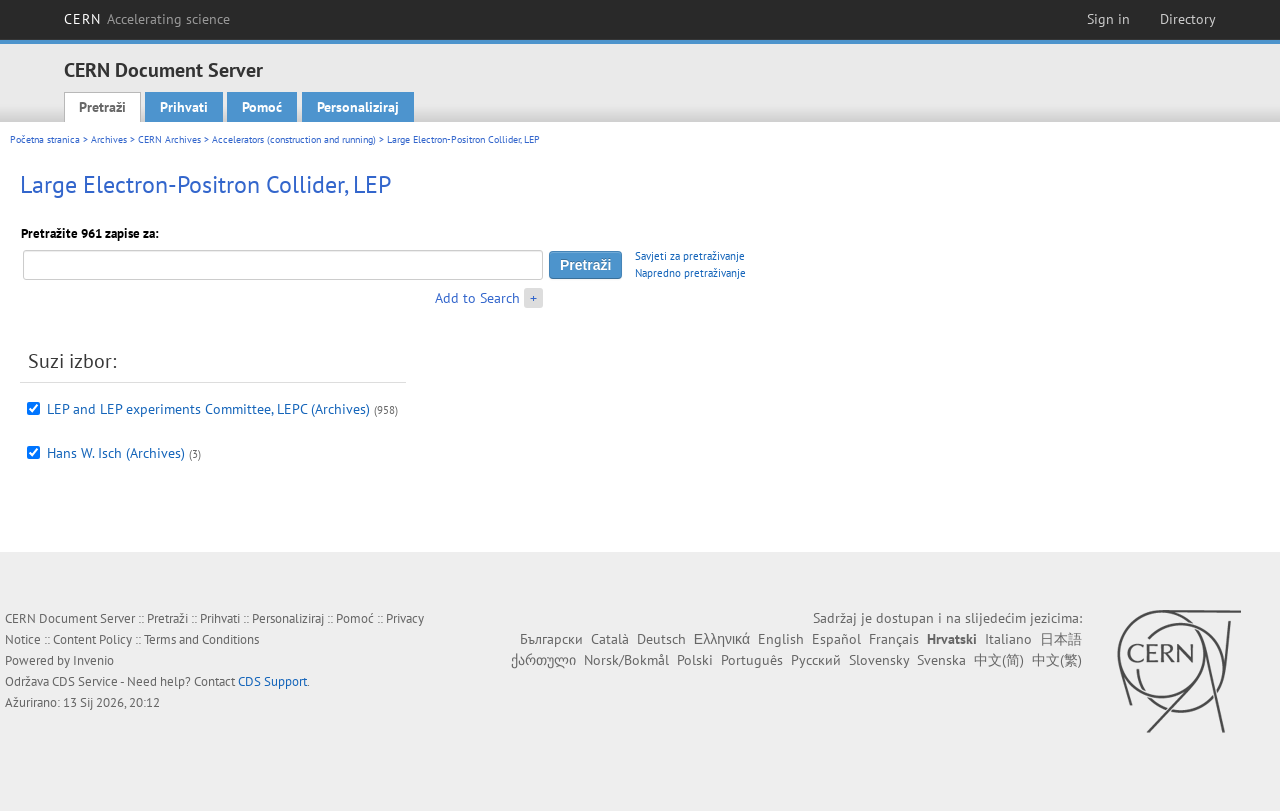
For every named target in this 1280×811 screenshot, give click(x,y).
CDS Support (272, 681)
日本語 (1061, 639)
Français (894, 639)
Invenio (93, 660)
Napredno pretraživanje (690, 273)
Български (551, 639)
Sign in (1108, 19)
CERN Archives (169, 139)
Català (610, 639)
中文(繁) (1057, 660)
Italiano (1008, 639)
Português (752, 660)
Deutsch (661, 639)
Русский (816, 660)
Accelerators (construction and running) (294, 139)
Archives (109, 139)
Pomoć (262, 107)
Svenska (941, 660)
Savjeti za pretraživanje (690, 256)
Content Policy (92, 639)
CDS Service (85, 681)
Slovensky (879, 660)
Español (836, 639)
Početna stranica (45, 139)
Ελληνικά (722, 639)
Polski (695, 660)
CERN (147, 19)
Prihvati (184, 107)
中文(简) (999, 660)
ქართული (543, 660)
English (781, 639)
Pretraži (102, 107)
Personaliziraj (358, 107)
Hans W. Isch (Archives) (116, 453)
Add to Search (477, 298)
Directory (1188, 19)
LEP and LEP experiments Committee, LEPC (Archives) (208, 409)
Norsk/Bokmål (626, 660)
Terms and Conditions (201, 639)
